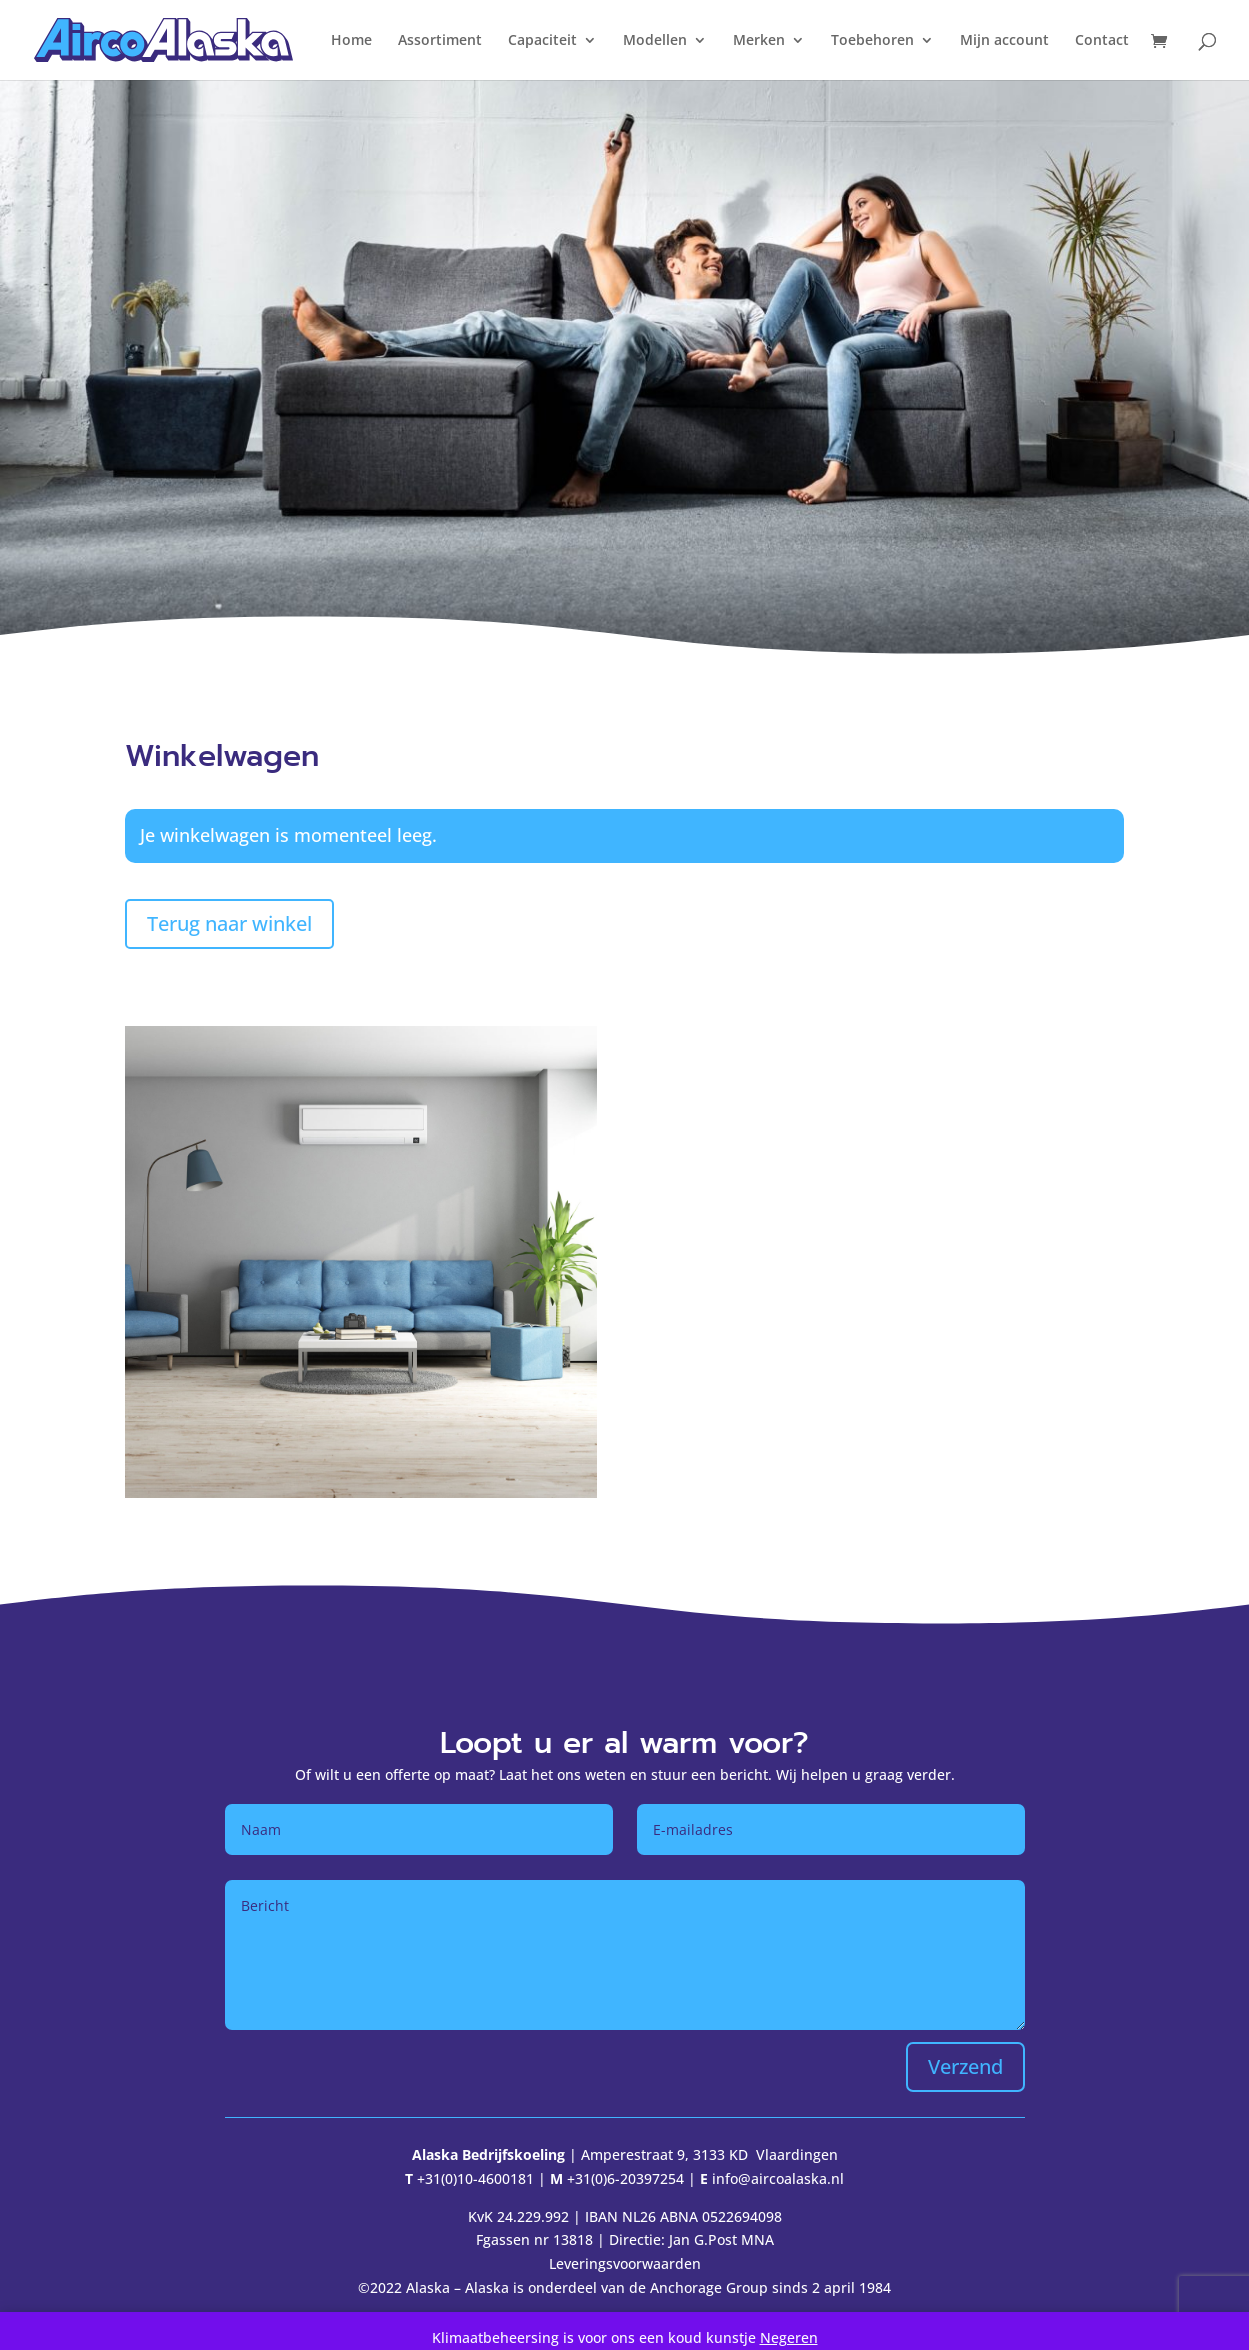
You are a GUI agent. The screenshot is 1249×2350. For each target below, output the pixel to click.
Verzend (965, 2066)
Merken (759, 41)
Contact (1102, 41)
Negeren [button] (789, 2337)
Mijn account (1004, 41)
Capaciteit (542, 41)
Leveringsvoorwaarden (625, 2263)
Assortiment (440, 41)
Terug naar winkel (229, 923)
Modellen (655, 41)
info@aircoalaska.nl (778, 2178)
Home (351, 41)
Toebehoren (872, 41)
